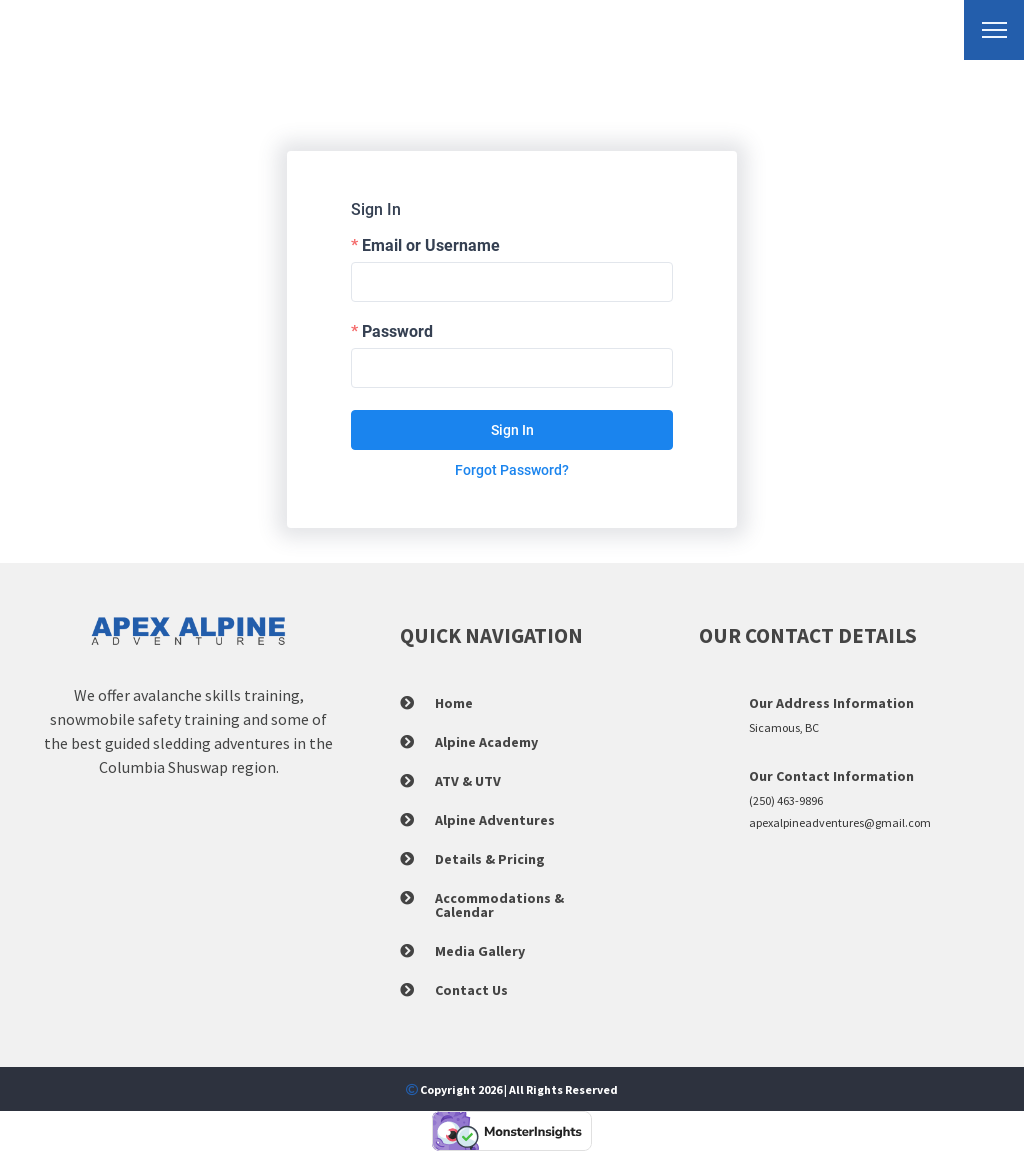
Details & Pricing (490, 859)
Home (454, 703)
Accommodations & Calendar (499, 905)
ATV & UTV (468, 781)
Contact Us (471, 990)
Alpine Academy (486, 742)
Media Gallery (480, 951)
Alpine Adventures (495, 820)
